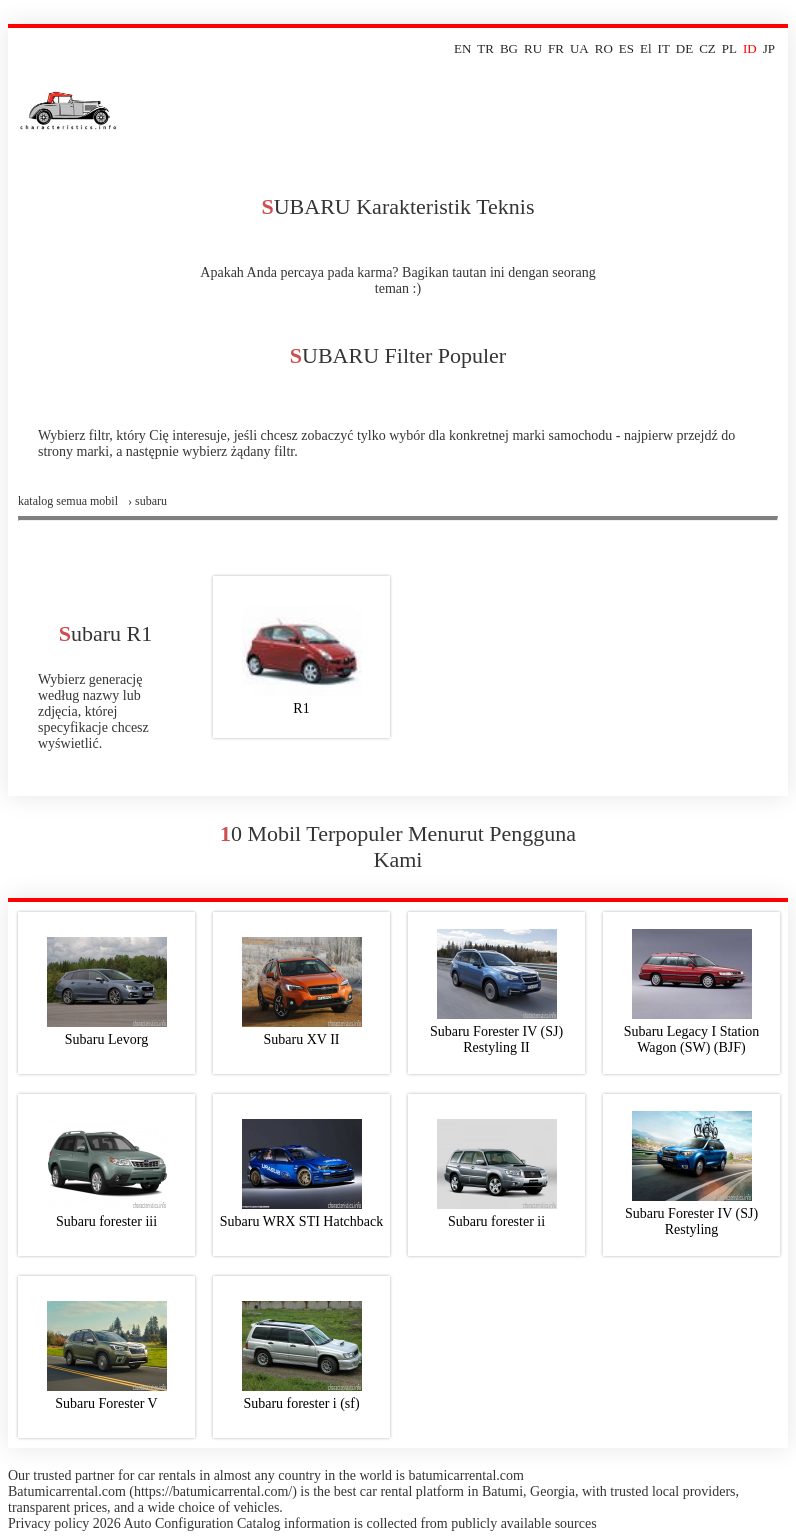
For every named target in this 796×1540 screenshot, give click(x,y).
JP (769, 48)
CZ (707, 48)
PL (729, 48)
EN (462, 48)
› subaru (147, 501)
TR (485, 48)
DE (684, 48)
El (646, 48)
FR (556, 48)
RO (604, 48)
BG (509, 48)
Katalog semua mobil (68, 501)
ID (750, 48)
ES (626, 48)
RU (533, 48)
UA (579, 48)
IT (664, 48)
